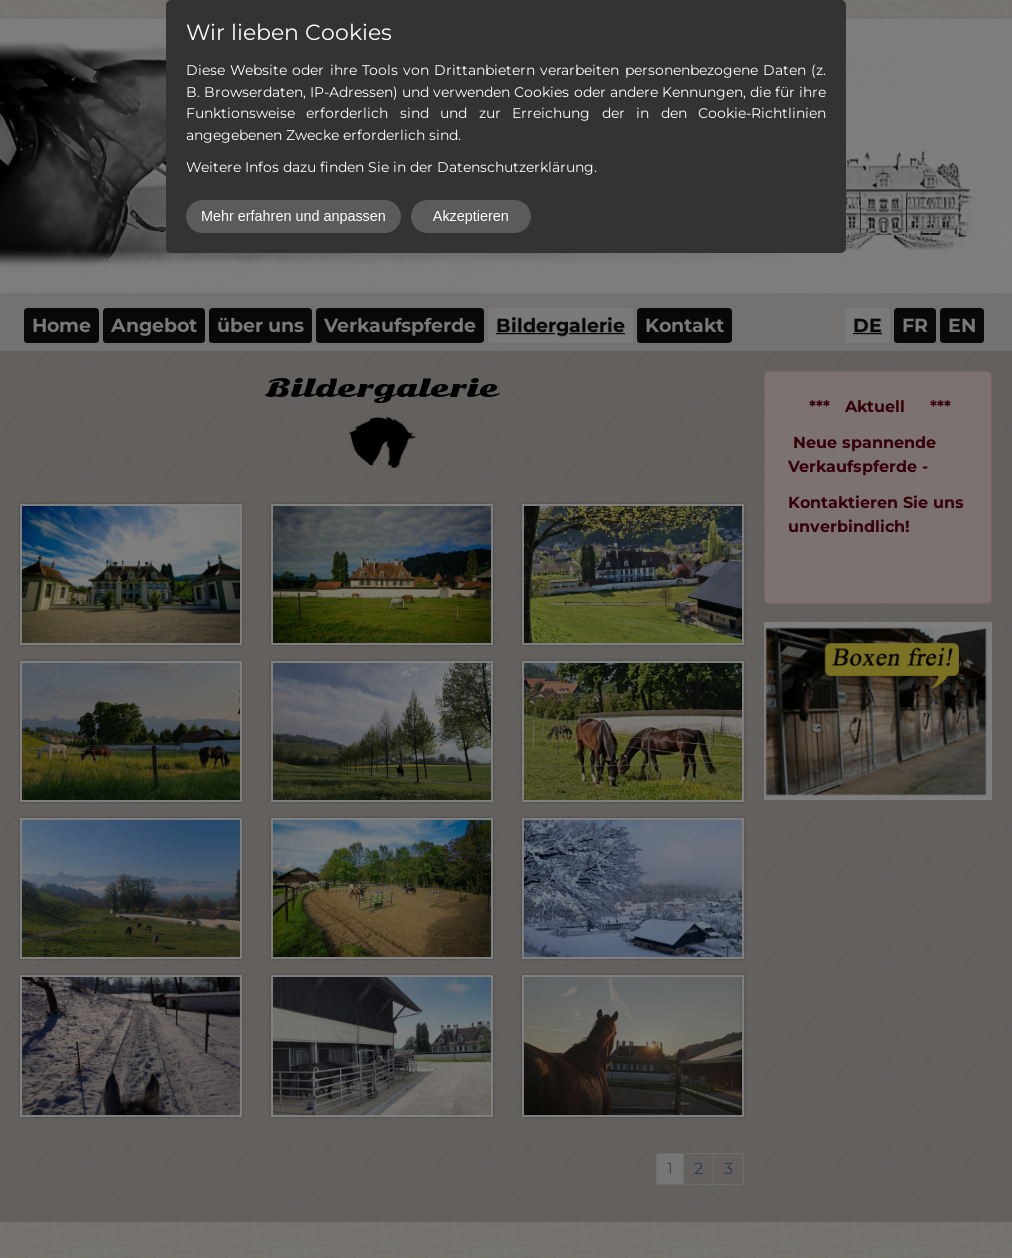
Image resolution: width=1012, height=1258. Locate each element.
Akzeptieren (471, 216)
